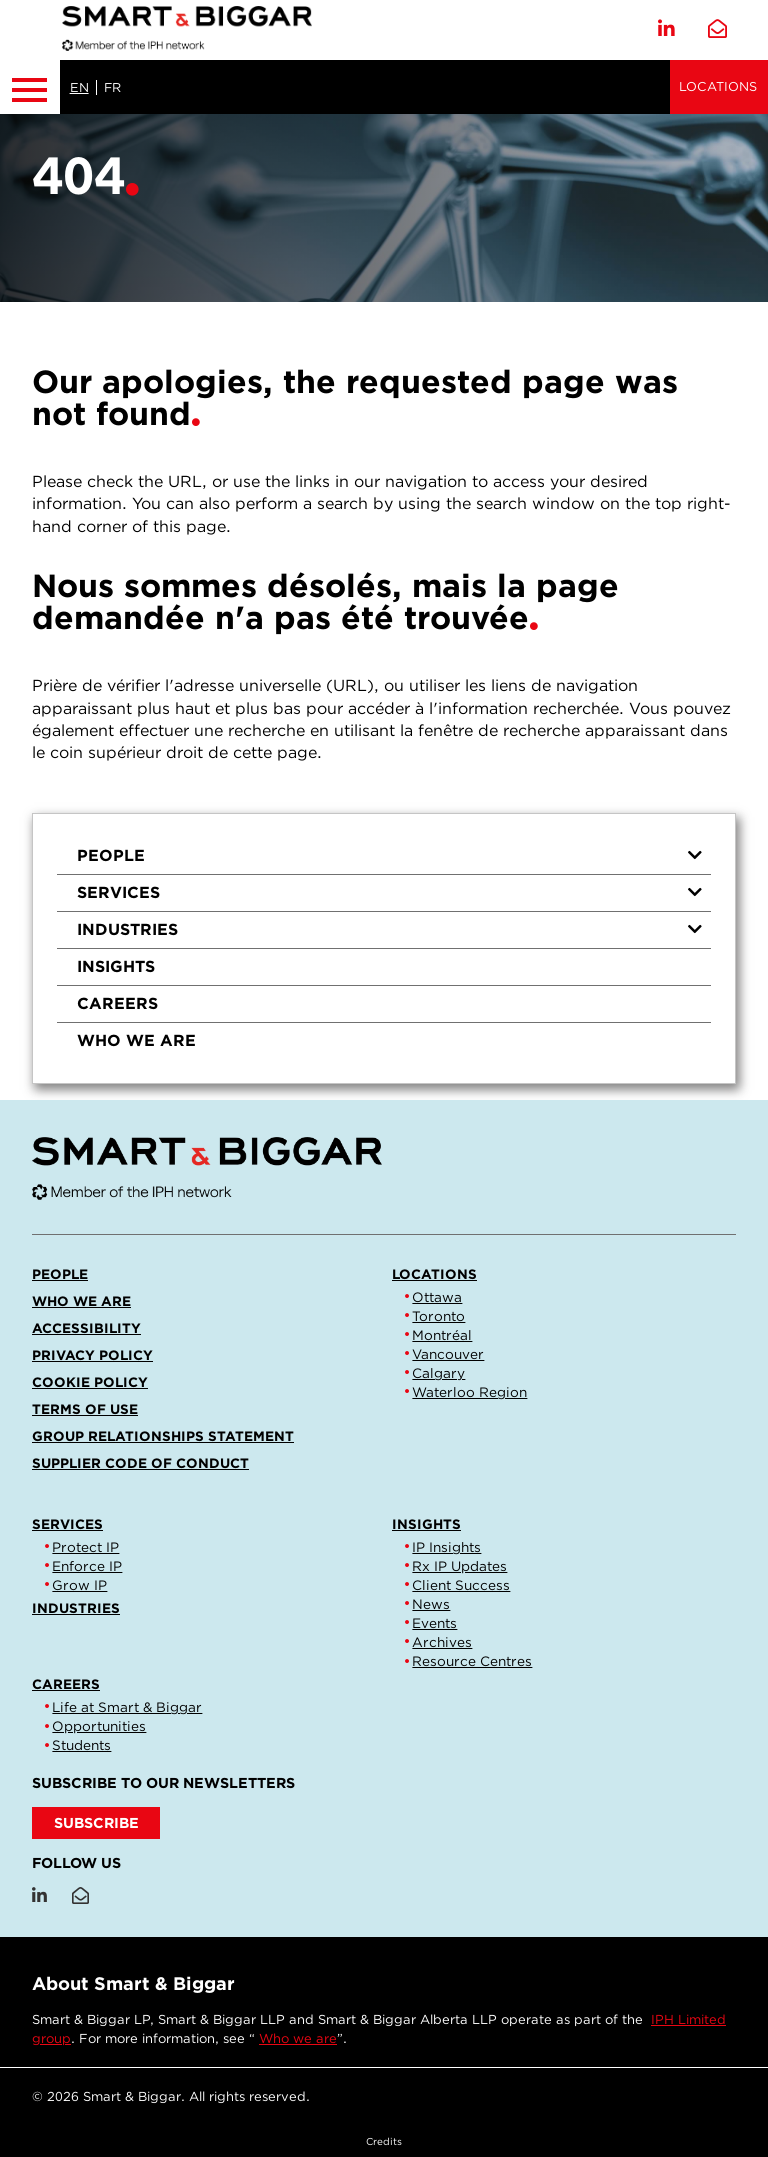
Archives (442, 1642)
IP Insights (446, 1547)
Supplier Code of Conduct (140, 1463)
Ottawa (437, 1297)
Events (434, 1623)
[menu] (384, 948)
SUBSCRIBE (96, 1822)
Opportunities (99, 1726)
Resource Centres (472, 1661)
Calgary (438, 1373)
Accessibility (86, 1328)
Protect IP (85, 1547)
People (390, 855)
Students (81, 1745)
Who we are (136, 1040)
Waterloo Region (469, 1392)
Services (390, 892)
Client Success (461, 1585)
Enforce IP (87, 1566)
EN (79, 87)
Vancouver (448, 1354)
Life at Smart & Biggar (127, 1707)
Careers (117, 1003)
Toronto (438, 1316)
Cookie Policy (90, 1382)
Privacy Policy (92, 1355)
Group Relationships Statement (163, 1436)
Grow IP (79, 1585)
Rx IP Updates (459, 1566)
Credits (384, 2141)
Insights (116, 966)
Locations (718, 86)
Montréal (442, 1335)
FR (112, 87)
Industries (390, 929)
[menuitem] (384, 856)
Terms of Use (85, 1409)
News (431, 1604)
